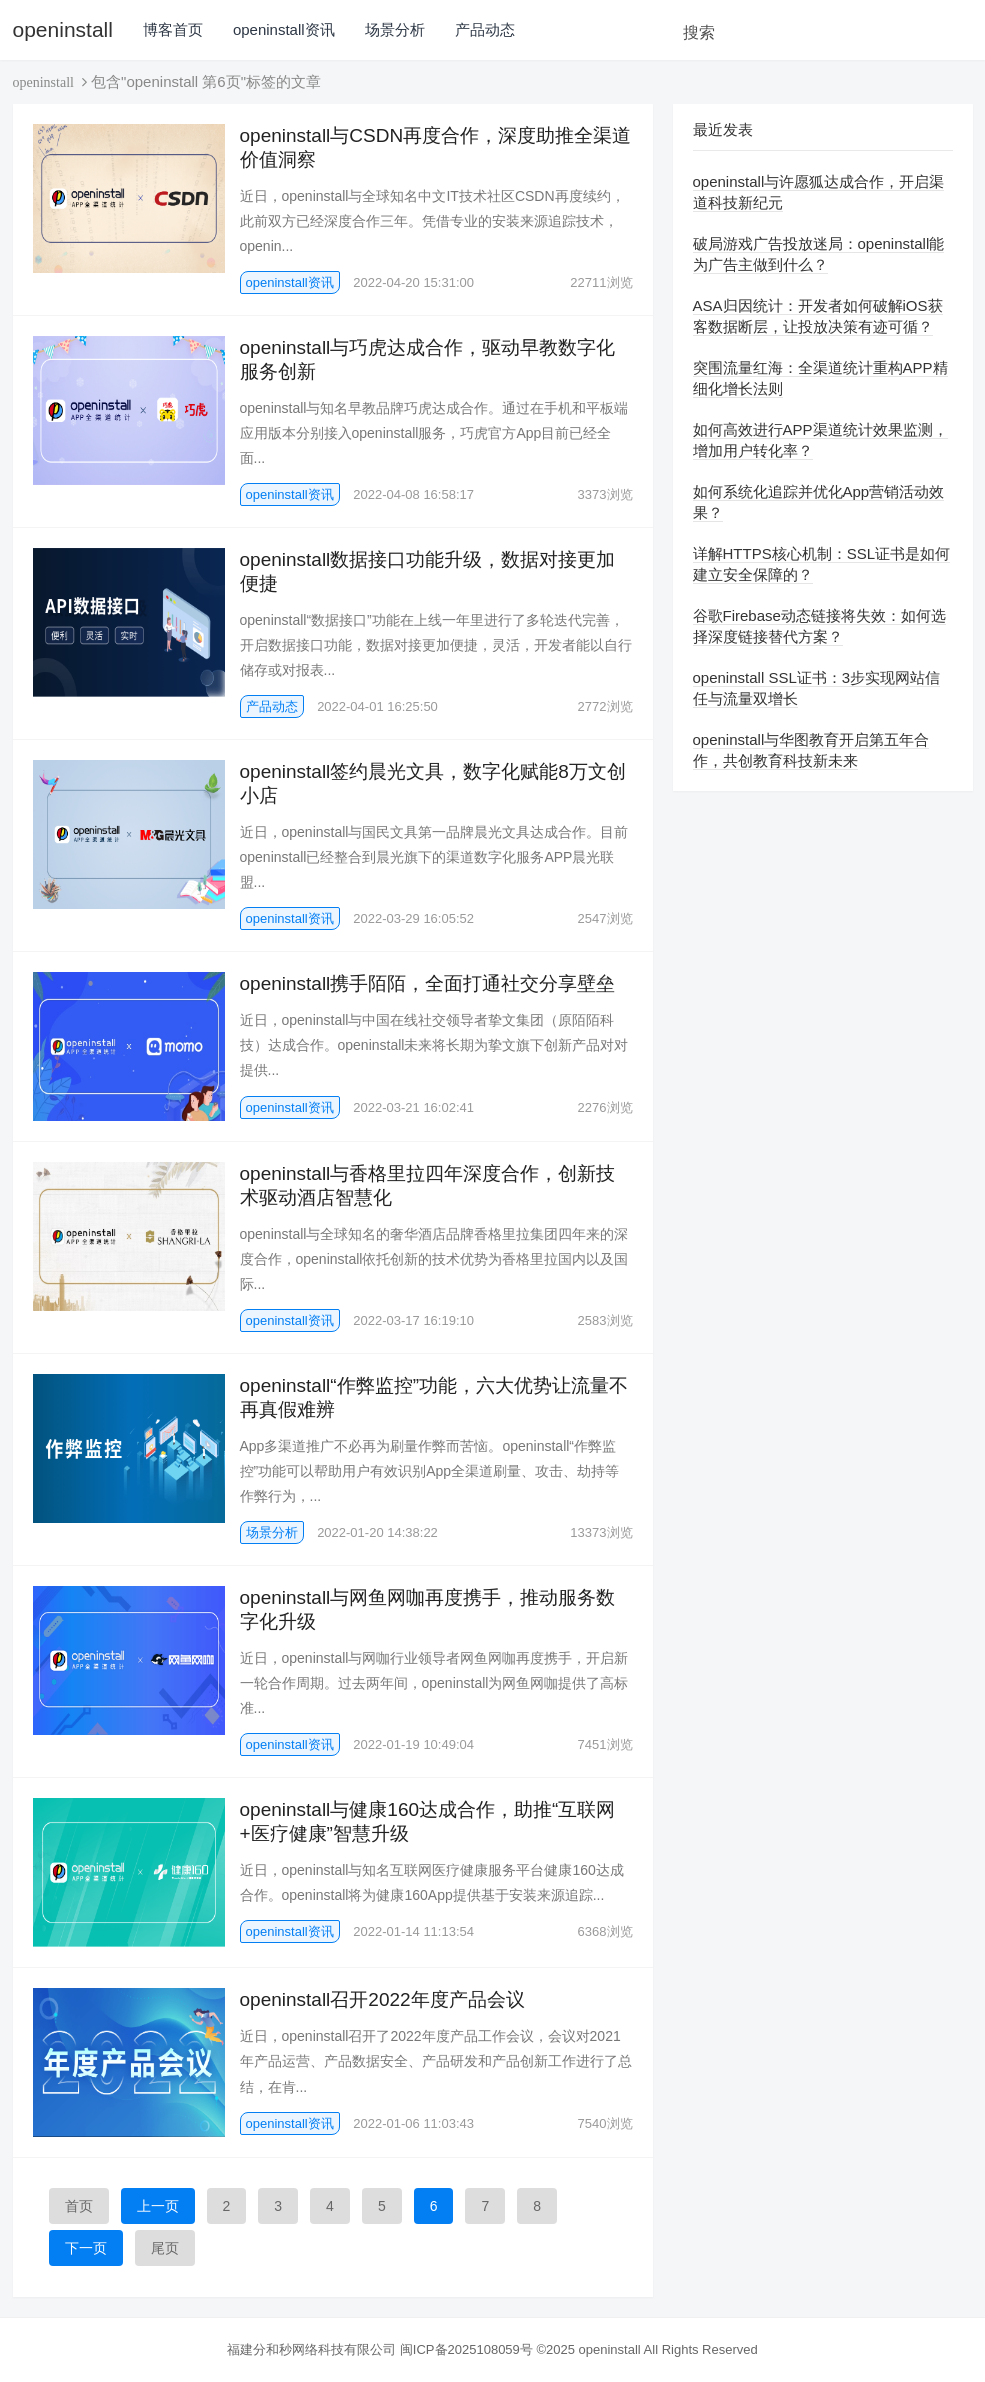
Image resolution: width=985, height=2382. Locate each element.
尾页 (165, 2248)
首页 (79, 2206)
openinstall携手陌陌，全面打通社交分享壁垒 (428, 983)
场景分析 (395, 29)
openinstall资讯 (284, 29)
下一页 (86, 2248)
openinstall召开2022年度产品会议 (382, 1999)
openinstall (63, 29)
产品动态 (485, 29)
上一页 (158, 2206)
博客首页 (173, 29)
